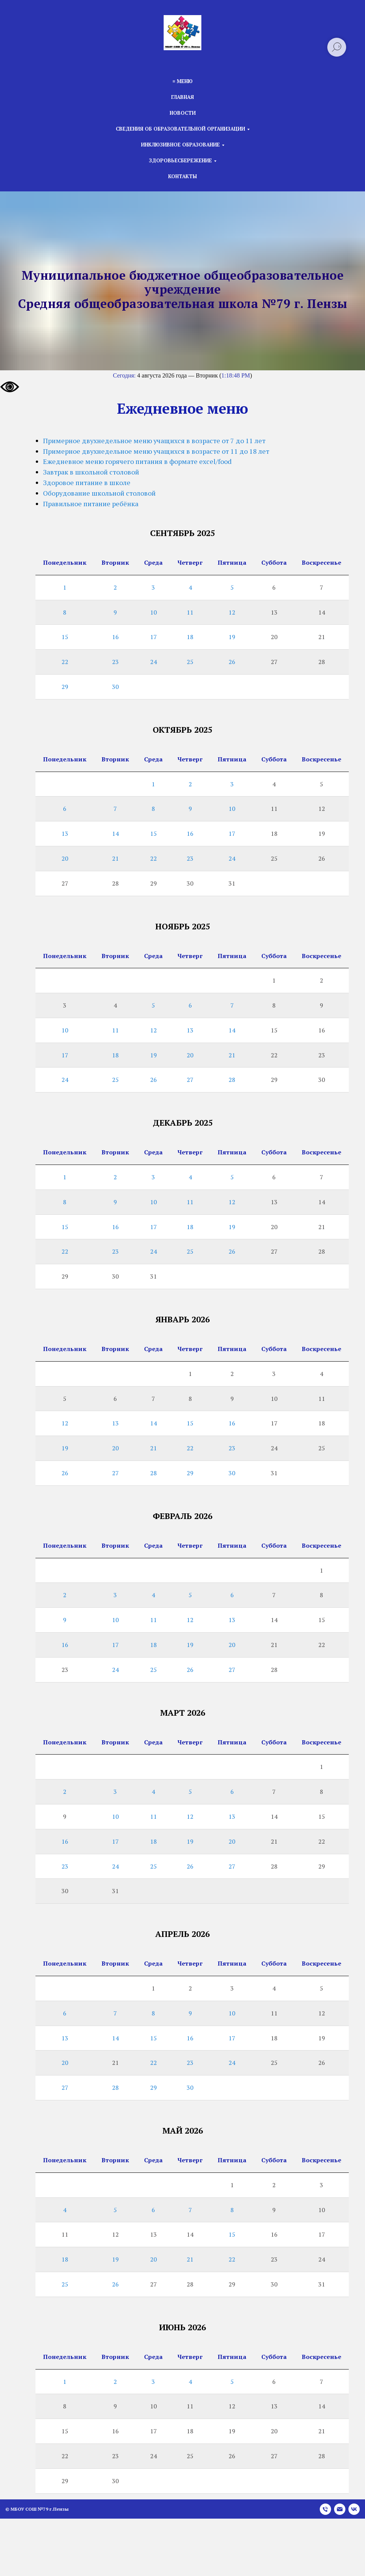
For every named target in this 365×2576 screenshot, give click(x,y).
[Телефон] (325, 2509)
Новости (183, 112)
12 (232, 612)
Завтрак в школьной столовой (91, 471)
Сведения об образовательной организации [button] (180, 128)
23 (115, 662)
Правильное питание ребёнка (90, 503)
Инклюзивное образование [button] (180, 144)
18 (190, 637)
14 (115, 833)
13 (64, 833)
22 (64, 662)
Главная (182, 97)
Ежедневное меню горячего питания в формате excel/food (137, 461)
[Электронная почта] (339, 2509)
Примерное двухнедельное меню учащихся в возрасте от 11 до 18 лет (156, 451)
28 (232, 1079)
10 (153, 612)
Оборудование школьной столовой (99, 493)
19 (232, 637)
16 (115, 637)
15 (64, 637)
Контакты (182, 176)
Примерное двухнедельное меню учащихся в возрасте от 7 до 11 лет (154, 440)
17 (153, 637)
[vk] (354, 2509)
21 (115, 858)
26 (232, 662)
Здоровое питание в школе (86, 482)
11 (190, 612)
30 (115, 687)
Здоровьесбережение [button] (180, 160)
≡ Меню (182, 81)
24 (153, 662)
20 (64, 858)
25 (190, 662)
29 (64, 687)
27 (190, 1079)
